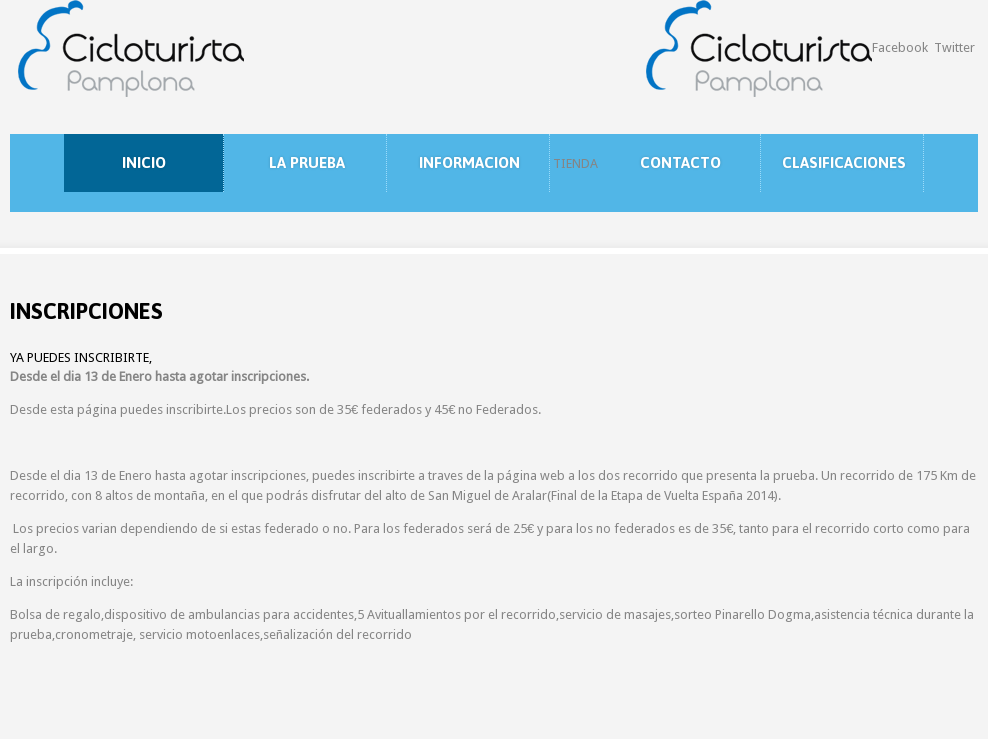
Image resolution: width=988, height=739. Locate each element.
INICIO (144, 162)
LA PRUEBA (307, 162)
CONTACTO (680, 162)
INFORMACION (469, 162)
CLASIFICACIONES (844, 162)
